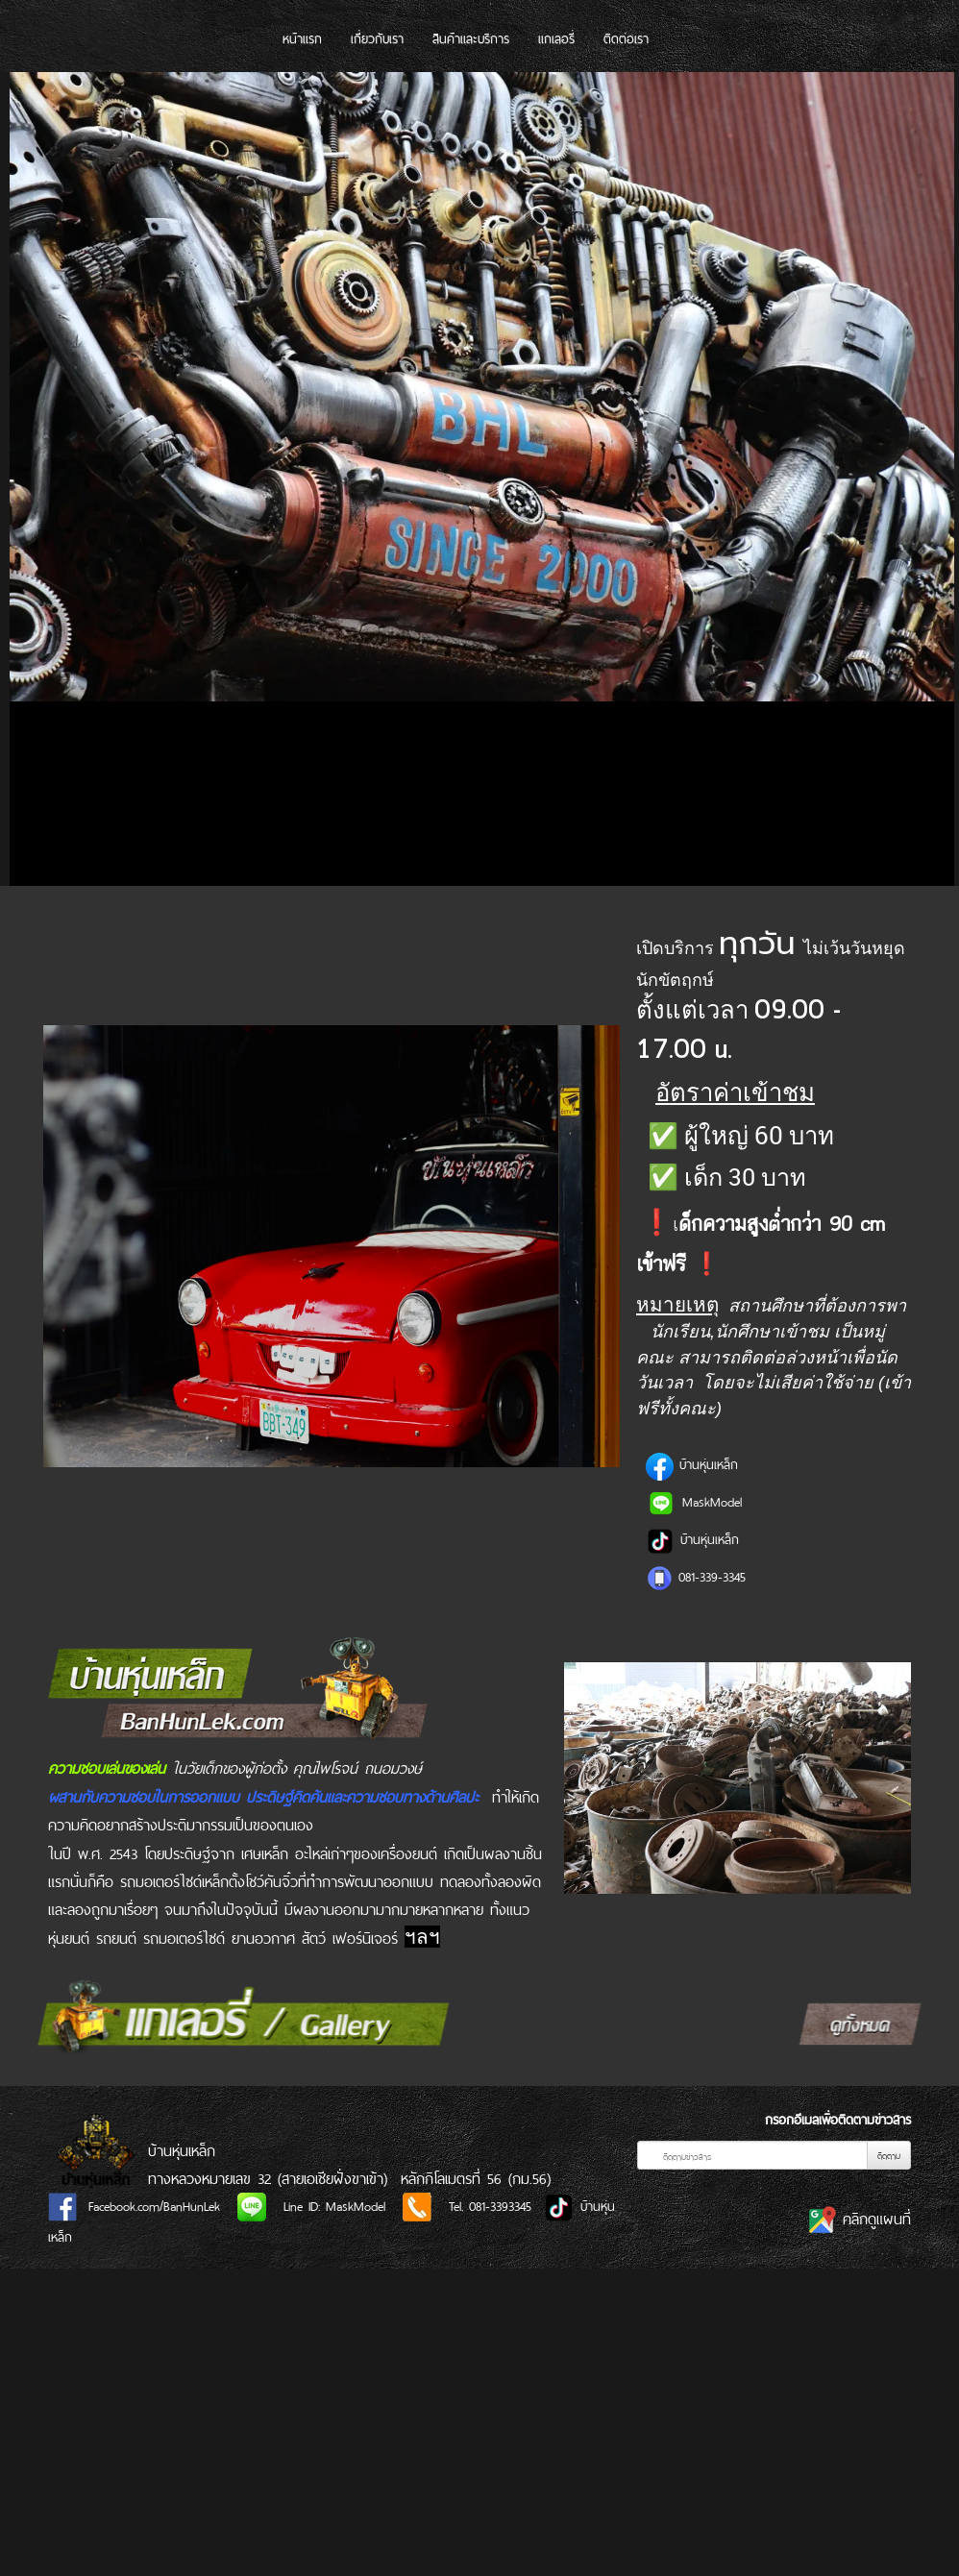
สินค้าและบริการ (470, 38)
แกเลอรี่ (556, 38)
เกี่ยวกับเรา (377, 38)
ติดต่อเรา (626, 38)
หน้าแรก (302, 38)
